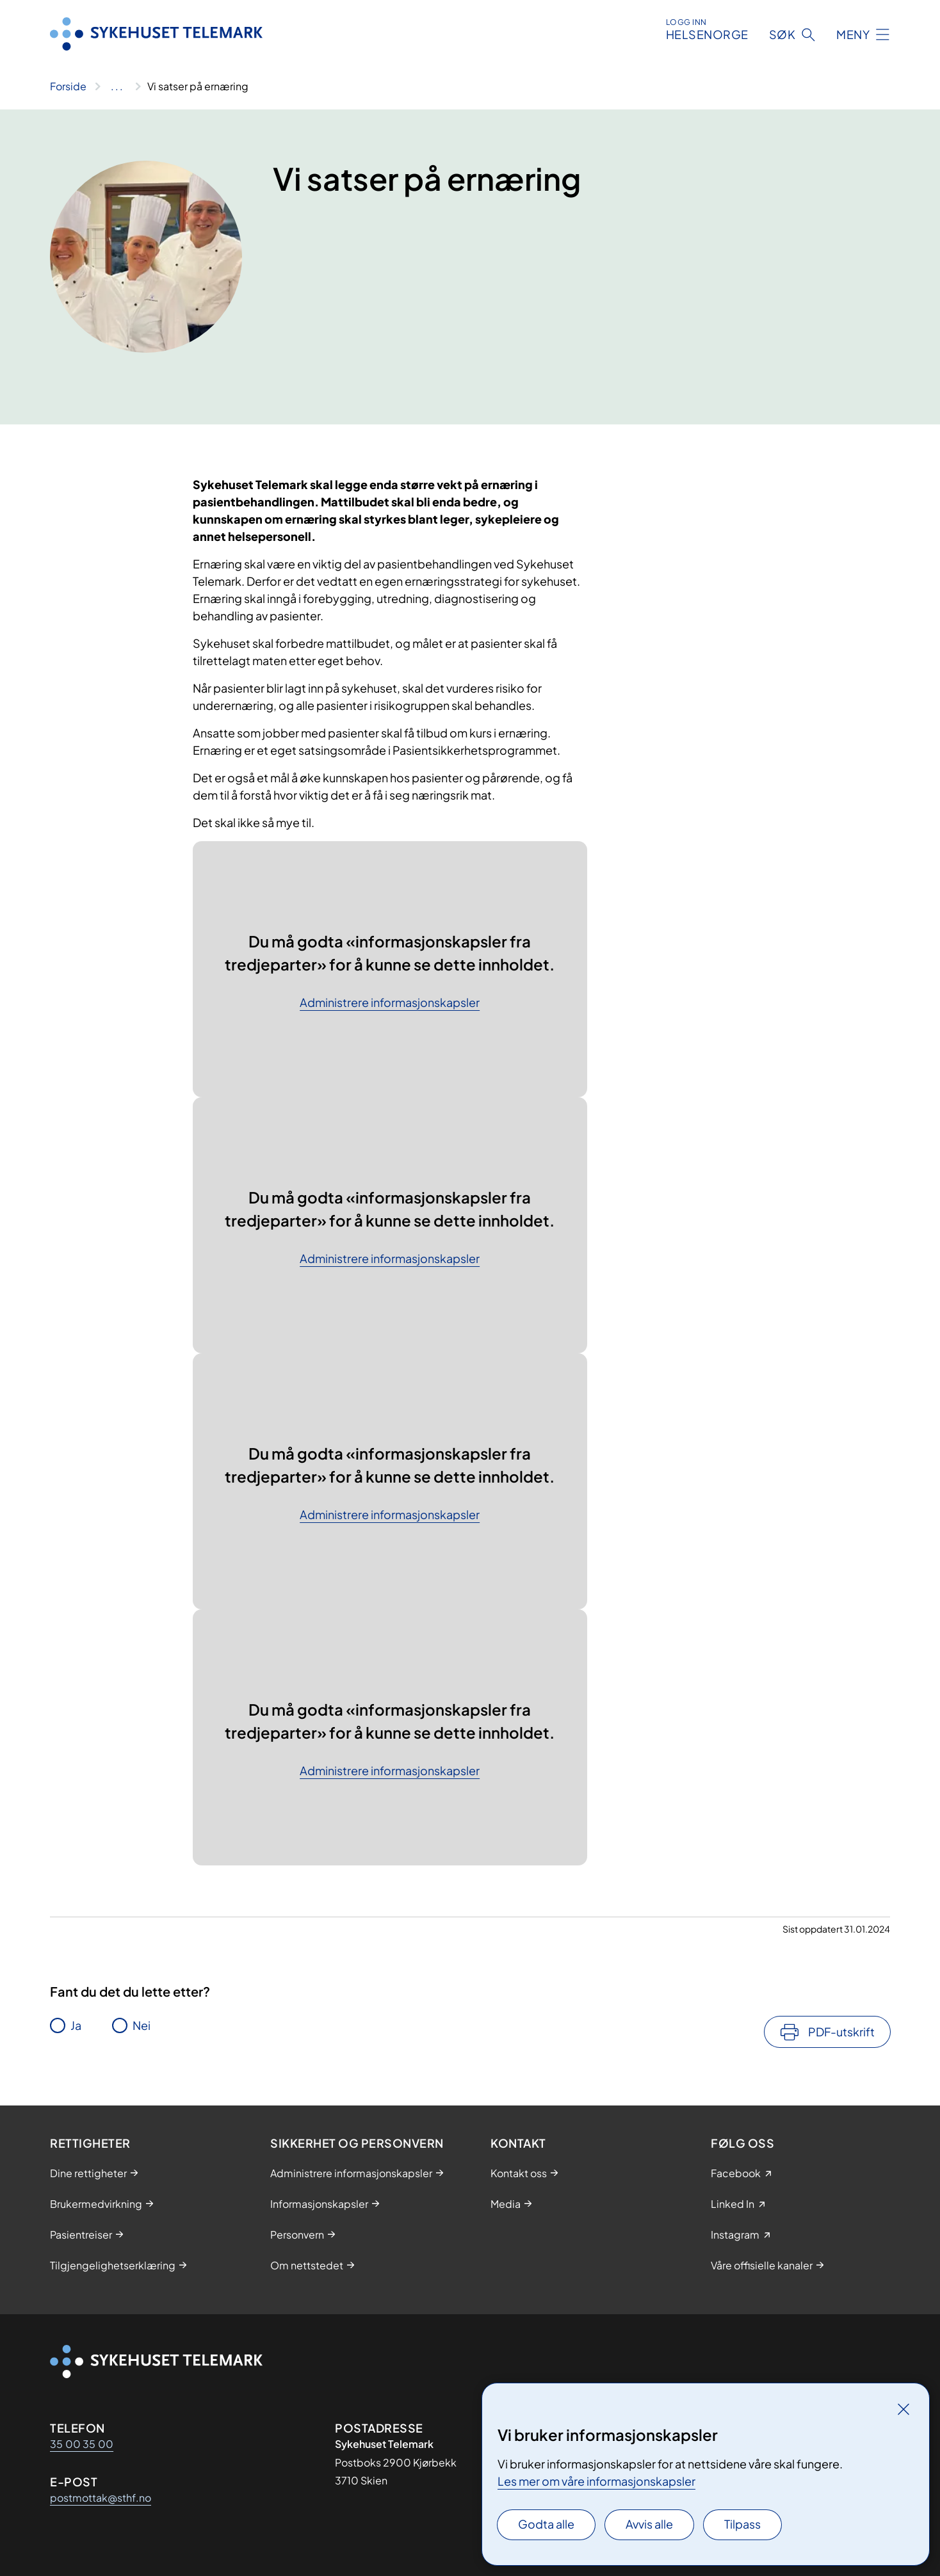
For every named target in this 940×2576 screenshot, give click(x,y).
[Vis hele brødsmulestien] (117, 86)
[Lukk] (903, 2409)
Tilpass (742, 2523)
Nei (141, 2025)
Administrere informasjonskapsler (390, 1003)
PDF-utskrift (841, 2031)
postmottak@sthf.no (100, 2497)
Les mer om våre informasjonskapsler (596, 2481)
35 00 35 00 (81, 2444)
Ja (75, 2025)
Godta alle (546, 2523)
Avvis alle (649, 2523)
